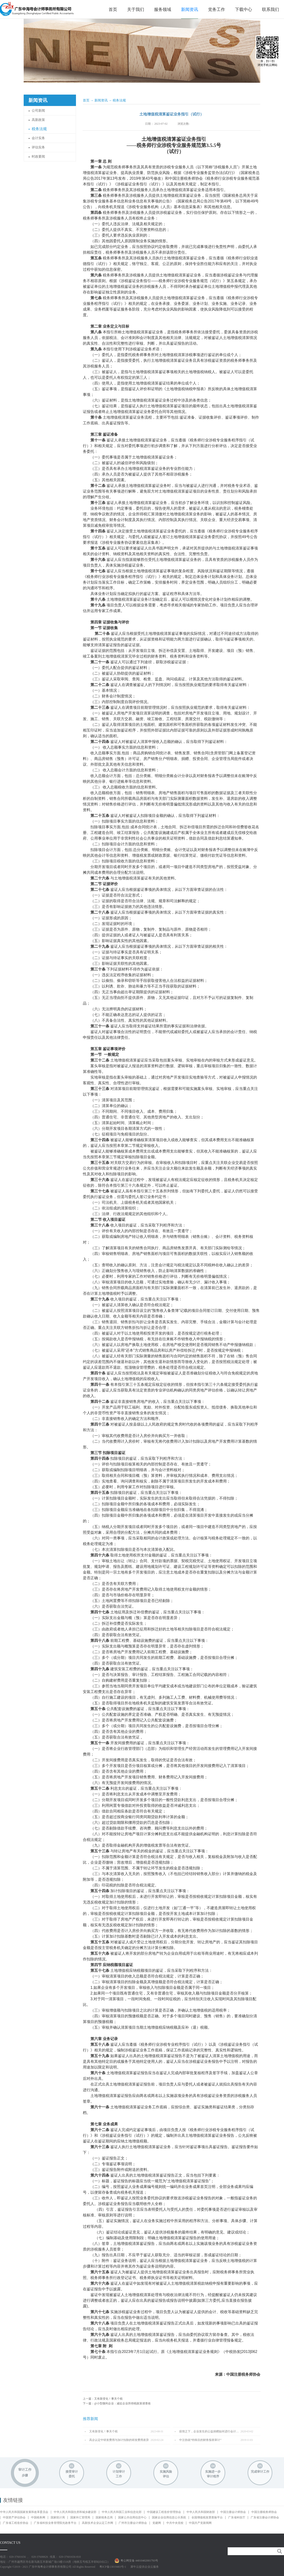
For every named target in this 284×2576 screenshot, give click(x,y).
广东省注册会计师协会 (265, 2517)
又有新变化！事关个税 (103, 2431)
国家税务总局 (104, 2517)
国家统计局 (58, 2517)
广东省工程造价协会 (15, 2523)
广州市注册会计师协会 (133, 2523)
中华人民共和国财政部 (200, 2512)
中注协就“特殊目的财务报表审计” (200, 2440)
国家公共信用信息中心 (132, 2517)
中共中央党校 (174, 2523)
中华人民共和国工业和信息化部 (122, 2512)
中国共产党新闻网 (200, 2523)
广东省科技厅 (236, 2517)
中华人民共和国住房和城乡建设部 (75, 2512)
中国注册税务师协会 (264, 2512)
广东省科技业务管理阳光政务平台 (55, 2523)
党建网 (156, 2523)
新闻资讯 (101, 100)
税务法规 (119, 100)
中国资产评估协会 (14, 2517)
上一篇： (103, 2398)
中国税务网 (38, 2517)
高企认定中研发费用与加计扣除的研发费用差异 (119, 2440)
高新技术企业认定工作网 (97, 2523)
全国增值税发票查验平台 (207, 2517)
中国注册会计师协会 (233, 2512)
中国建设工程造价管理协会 (164, 2512)
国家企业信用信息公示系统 (169, 2517)
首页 (113, 9)
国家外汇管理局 (80, 2517)
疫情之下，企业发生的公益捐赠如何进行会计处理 (209, 2431)
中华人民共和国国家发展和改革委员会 (24, 2512)
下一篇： (117, 2403)
